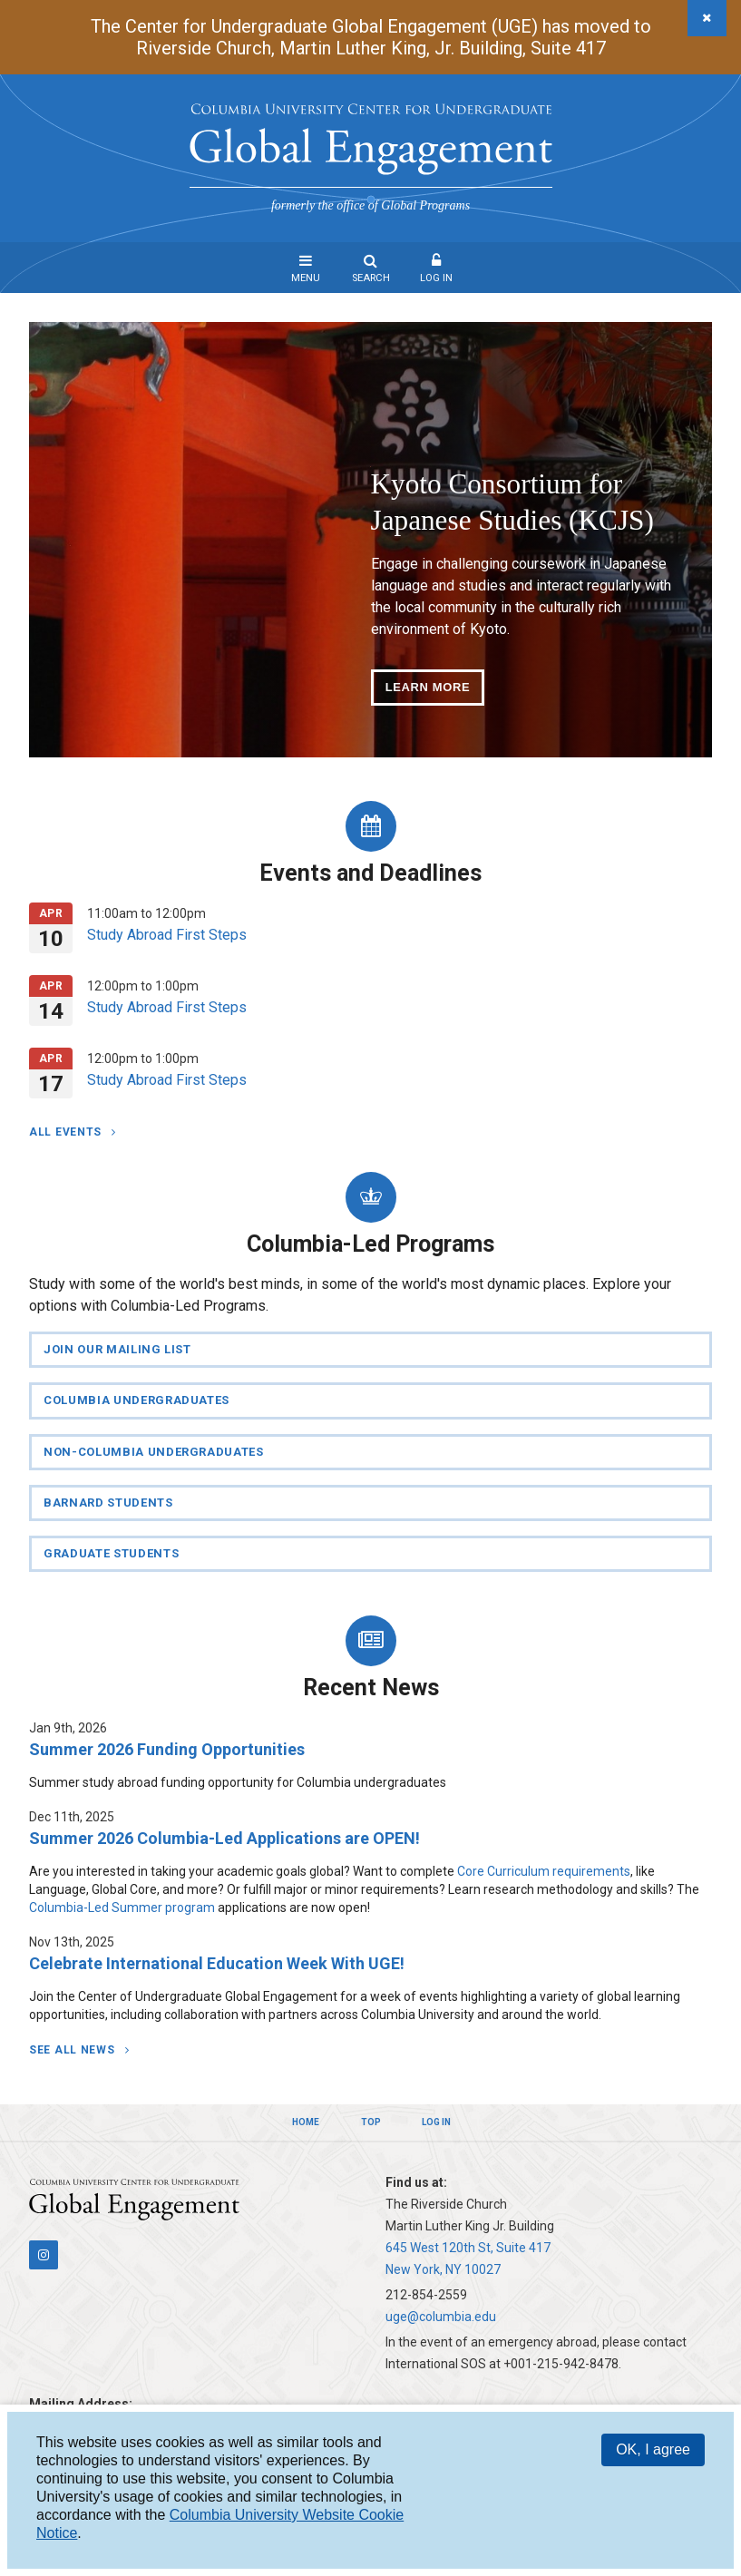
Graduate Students (111, 1553)
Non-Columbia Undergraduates (154, 1452)
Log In (436, 278)
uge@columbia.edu (440, 2316)
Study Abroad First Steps (167, 934)
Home (305, 2122)
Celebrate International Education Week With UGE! (217, 1963)
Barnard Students (108, 1502)
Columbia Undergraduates (136, 1400)
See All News (73, 2050)
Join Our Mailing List (117, 1349)
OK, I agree (653, 2449)
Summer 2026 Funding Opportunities (167, 1749)
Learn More (428, 687)
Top (371, 2122)
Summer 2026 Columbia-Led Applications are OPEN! (224, 1838)
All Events (67, 1132)
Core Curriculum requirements (543, 1871)
